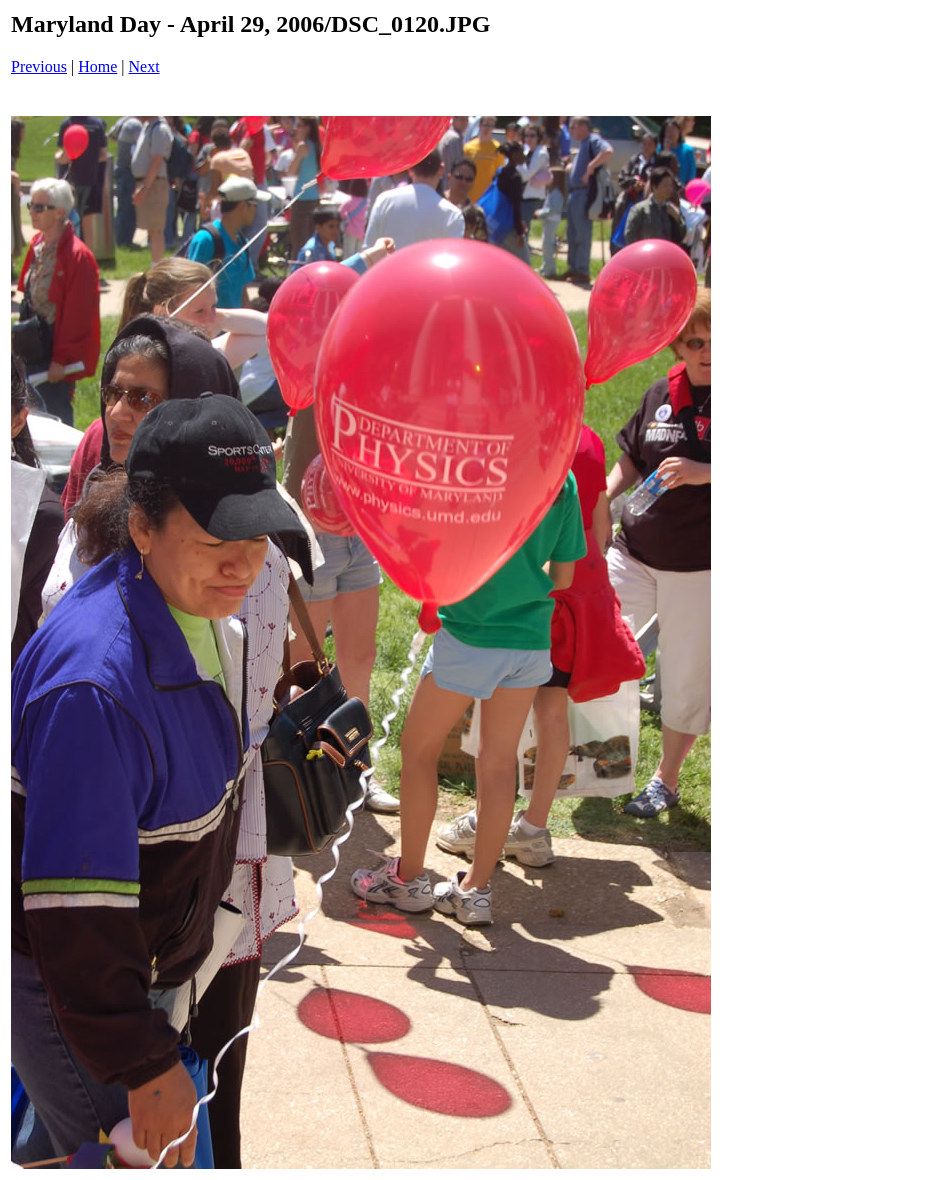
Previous (39, 66)
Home (97, 66)
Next (144, 66)
